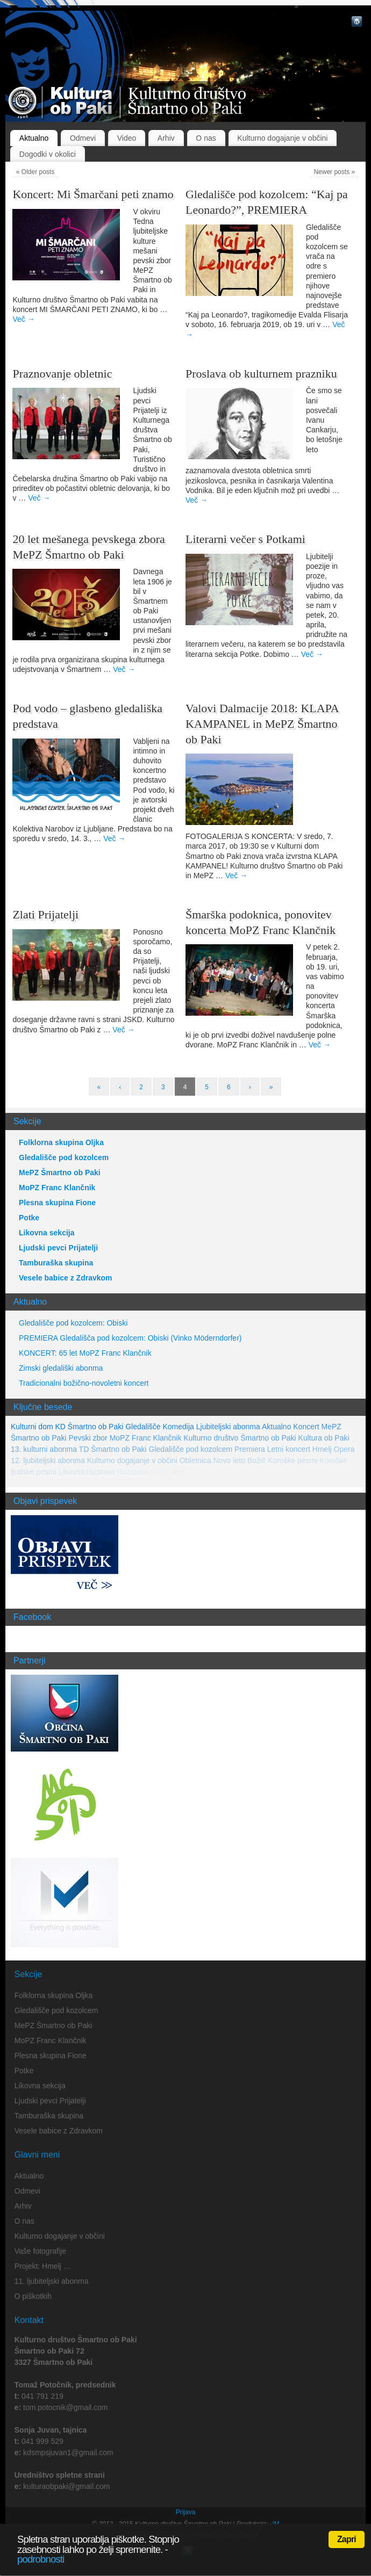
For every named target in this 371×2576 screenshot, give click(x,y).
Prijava (186, 2512)
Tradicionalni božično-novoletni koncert (84, 1383)
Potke (29, 1217)
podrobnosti (40, 2559)
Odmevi (83, 138)
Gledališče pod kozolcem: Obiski (73, 1323)
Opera (344, 1449)
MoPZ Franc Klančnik (57, 1187)
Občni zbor (169, 1471)
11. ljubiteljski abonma (52, 2281)
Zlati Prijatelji (45, 914)
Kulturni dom (32, 1426)
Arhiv (166, 138)
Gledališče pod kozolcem (64, 1157)
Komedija (178, 1426)
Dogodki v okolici (47, 154)
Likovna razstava (87, 1471)
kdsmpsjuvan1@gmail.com (68, 2452)
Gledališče (142, 1426)
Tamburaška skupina (56, 1262)
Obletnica (195, 1460)
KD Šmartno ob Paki (89, 1426)
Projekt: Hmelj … (43, 2266)
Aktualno (33, 138)
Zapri (346, 2539)
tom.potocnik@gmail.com (65, 2407)
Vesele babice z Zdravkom (65, 1277)
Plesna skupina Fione (57, 1202)
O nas (206, 138)
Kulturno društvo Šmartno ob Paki (239, 1438)
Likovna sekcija (47, 1232)
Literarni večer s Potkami (245, 539)
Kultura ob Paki (323, 1438)
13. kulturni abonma (44, 1449)
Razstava (132, 1471)
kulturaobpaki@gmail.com (66, 2486)
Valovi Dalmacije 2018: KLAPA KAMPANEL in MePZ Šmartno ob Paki (262, 723)
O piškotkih (33, 2296)
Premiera (249, 1449)
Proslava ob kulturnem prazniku (261, 373)
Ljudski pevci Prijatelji (58, 1247)
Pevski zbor (87, 1438)
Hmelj (322, 1449)
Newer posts (334, 172)
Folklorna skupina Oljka (61, 1142)
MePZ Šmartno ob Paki (60, 1172)
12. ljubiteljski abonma (48, 1460)
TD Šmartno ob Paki (113, 1449)
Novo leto (229, 1460)
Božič (256, 1460)
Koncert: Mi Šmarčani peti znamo (92, 194)
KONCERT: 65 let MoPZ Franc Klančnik (85, 1353)
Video (127, 138)
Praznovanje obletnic (62, 373)
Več (23, 319)
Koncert (306, 1426)
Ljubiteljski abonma (228, 1426)
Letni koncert (288, 1449)
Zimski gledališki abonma (61, 1368)
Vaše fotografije (40, 2251)
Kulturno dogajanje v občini (282, 138)
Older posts (35, 172)
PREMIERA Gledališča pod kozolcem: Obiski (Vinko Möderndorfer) (130, 1338)
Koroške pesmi (293, 1460)
